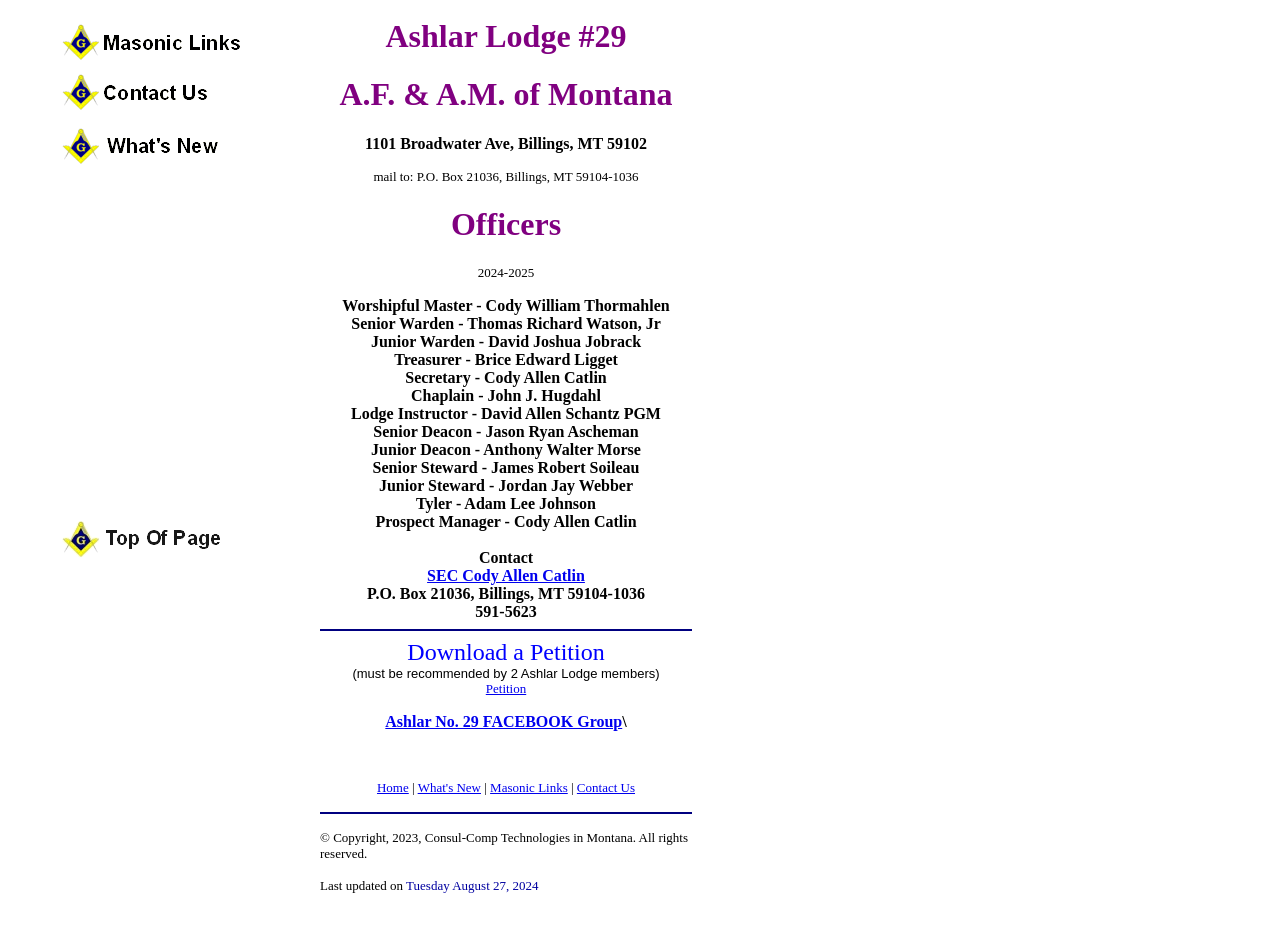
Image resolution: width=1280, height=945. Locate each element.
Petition (506, 688)
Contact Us (606, 787)
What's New (449, 787)
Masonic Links (529, 787)
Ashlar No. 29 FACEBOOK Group (503, 721)
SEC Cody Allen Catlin (506, 575)
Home (393, 787)
